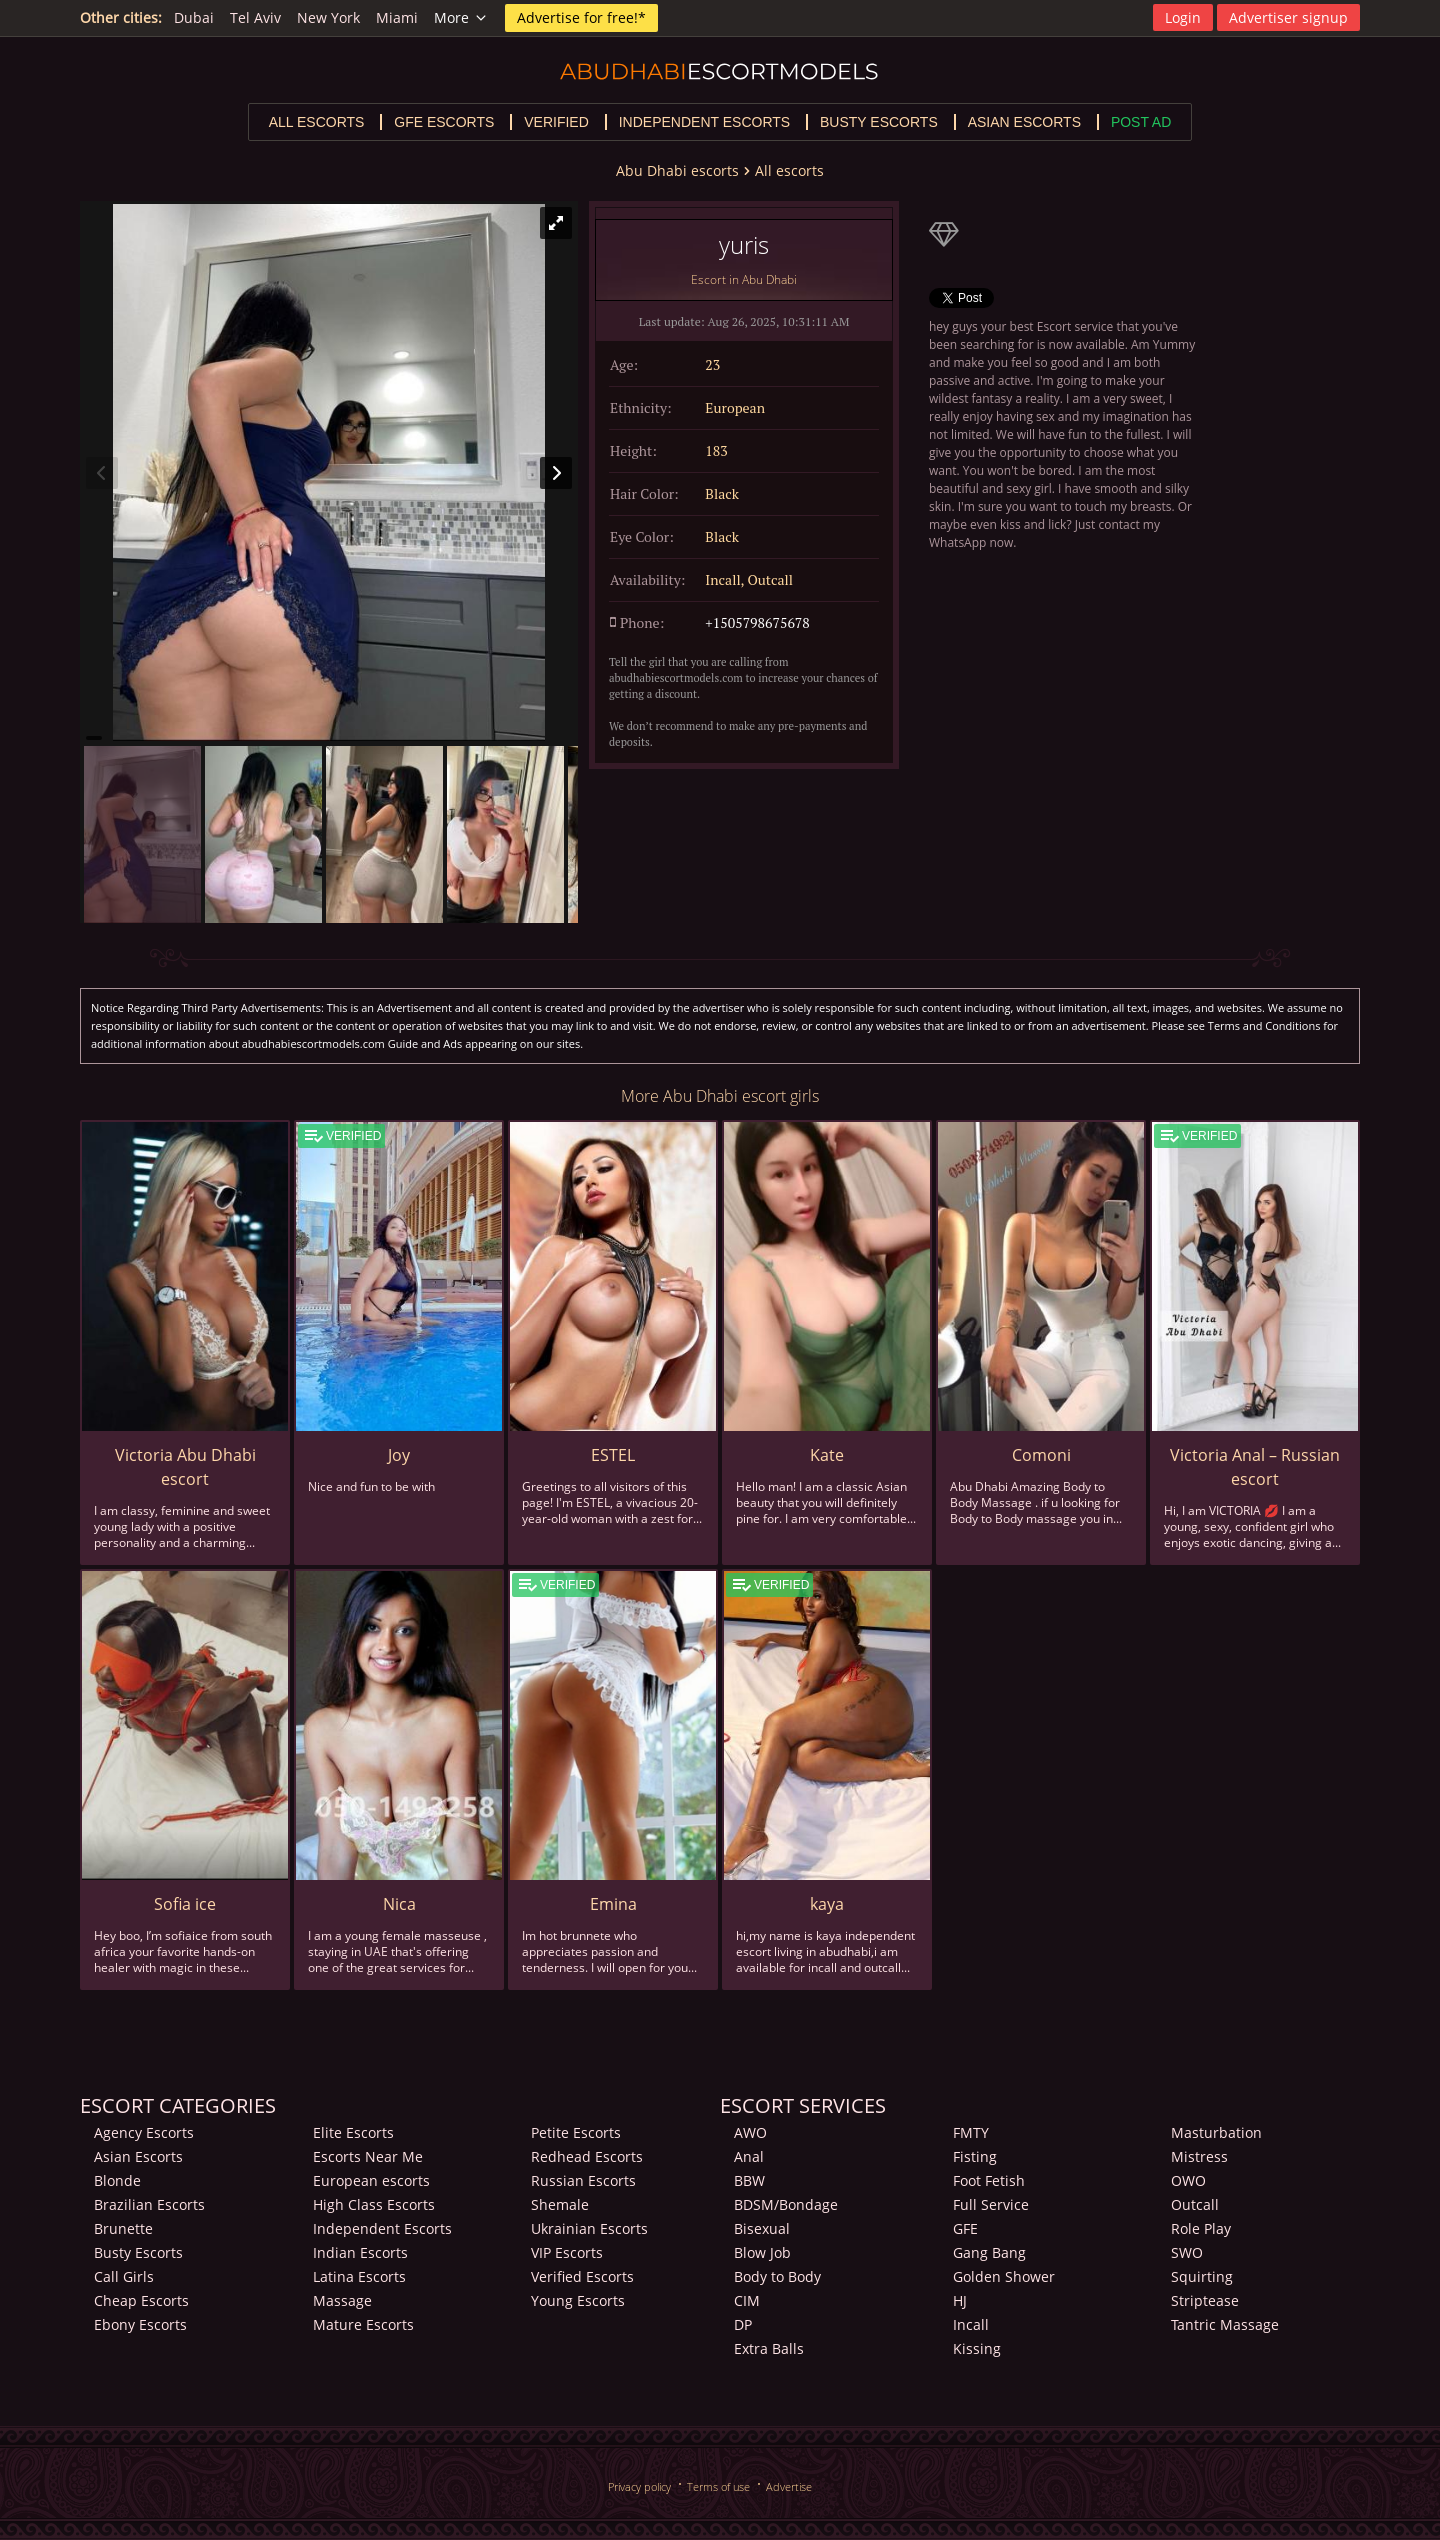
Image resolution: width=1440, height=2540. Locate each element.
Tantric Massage (1225, 2324)
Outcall (1195, 2204)
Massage (342, 2300)
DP (743, 2324)
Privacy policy (639, 2486)
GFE (965, 2228)
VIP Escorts (567, 2252)
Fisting (975, 2156)
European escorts (371, 2180)
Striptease (1205, 2300)
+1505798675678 (757, 622)
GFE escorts (444, 122)
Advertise (789, 2486)
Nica (399, 1904)
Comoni (1041, 1455)
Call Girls (124, 2276)
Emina (613, 1904)
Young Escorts (578, 2300)
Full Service (991, 2204)
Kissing (977, 2348)
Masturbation (1216, 2132)
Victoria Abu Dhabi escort (185, 1467)
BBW (749, 2180)
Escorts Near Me (368, 2156)
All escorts (317, 122)
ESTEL (613, 1455)
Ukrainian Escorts (589, 2228)
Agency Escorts (144, 2132)
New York (328, 17)
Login (1183, 17)
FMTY (971, 2132)
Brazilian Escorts (149, 2204)
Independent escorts (704, 122)
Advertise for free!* (581, 17)
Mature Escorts (363, 2324)
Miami (397, 17)
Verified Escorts (582, 2276)
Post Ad (1141, 122)
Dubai (194, 17)
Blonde (117, 2180)
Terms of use (718, 2486)
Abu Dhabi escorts (677, 170)
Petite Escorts (576, 2132)
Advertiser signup (1288, 17)
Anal (749, 2156)
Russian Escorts (583, 2180)
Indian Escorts (360, 2252)
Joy (399, 1455)
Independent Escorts (382, 2228)
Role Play (1201, 2228)
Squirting (1202, 2276)
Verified (556, 122)
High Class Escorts (374, 2204)
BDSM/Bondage (786, 2204)
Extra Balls (769, 2348)
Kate (827, 1455)
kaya (827, 1904)
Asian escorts (1024, 122)
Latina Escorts (359, 2276)
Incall (971, 2324)
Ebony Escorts (140, 2324)
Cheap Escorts (141, 2300)
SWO (1187, 2252)
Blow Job (762, 2252)
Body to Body (777, 2276)
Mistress (1199, 2156)
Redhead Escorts (587, 2156)
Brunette (123, 2228)
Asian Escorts (138, 2156)
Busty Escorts (138, 2252)
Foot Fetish (989, 2180)
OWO (1188, 2180)
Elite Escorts (353, 2132)
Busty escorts (879, 122)
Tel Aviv (255, 17)
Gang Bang (989, 2252)
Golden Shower (1004, 2276)
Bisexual (762, 2228)
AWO (750, 2132)
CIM (747, 2300)
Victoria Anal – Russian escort (1255, 1467)
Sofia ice (185, 1904)
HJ (960, 2300)
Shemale (560, 2204)
